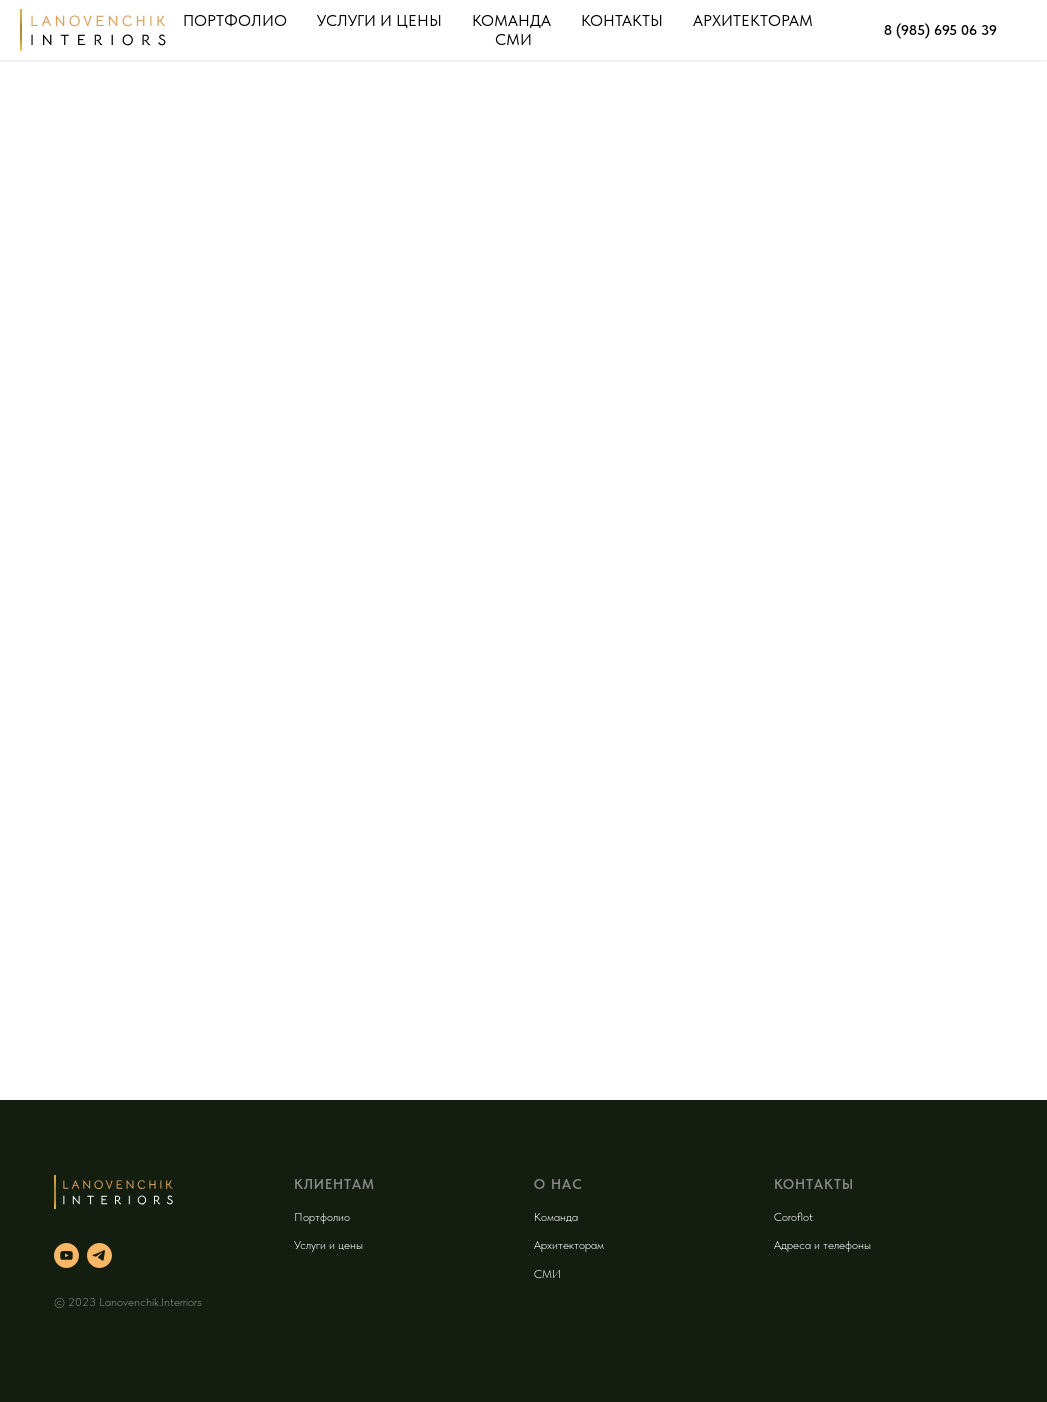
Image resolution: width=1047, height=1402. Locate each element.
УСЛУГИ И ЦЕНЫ (379, 20)
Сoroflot (793, 1217)
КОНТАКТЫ (622, 20)
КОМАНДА (511, 20)
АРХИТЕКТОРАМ (753, 20)
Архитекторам (569, 1245)
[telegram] (99, 1255)
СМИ (513, 39)
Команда (556, 1217)
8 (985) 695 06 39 (940, 30)
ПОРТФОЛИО (235, 20)
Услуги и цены (328, 1245)
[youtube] (66, 1255)
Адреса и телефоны (822, 1245)
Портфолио (322, 1217)
